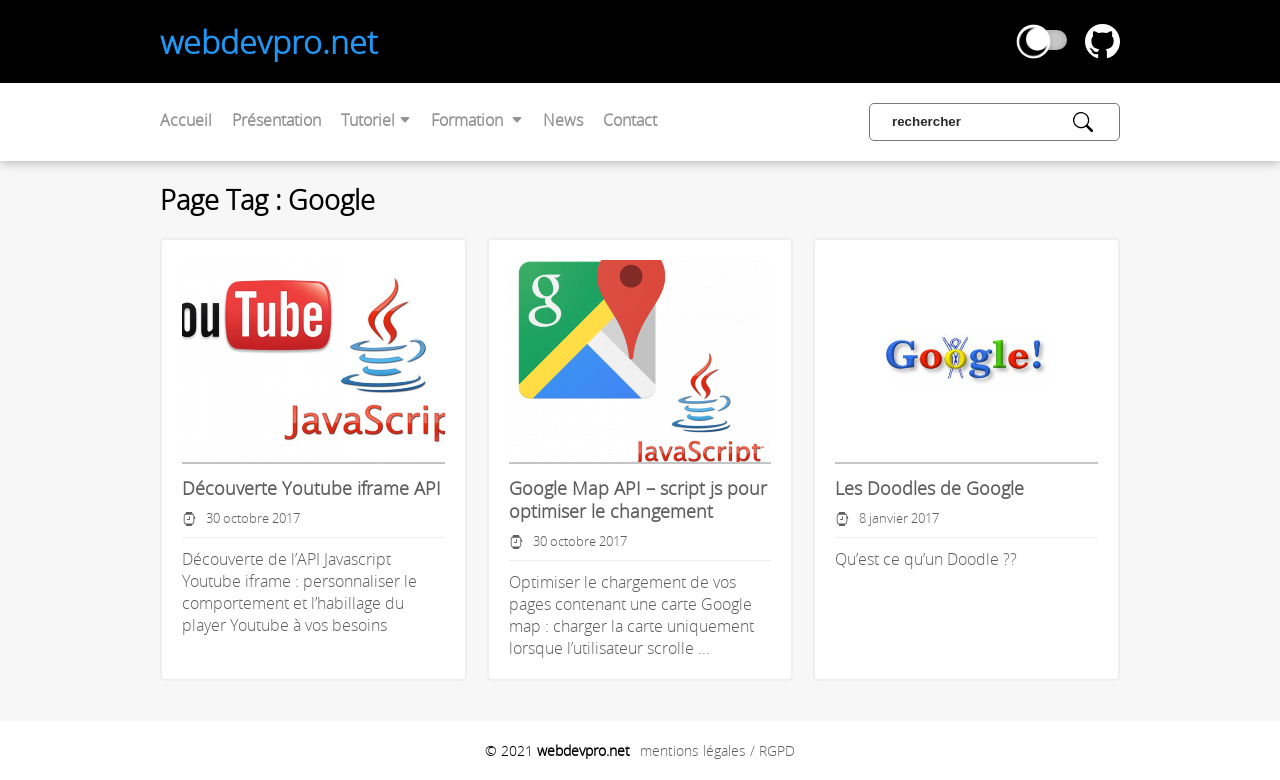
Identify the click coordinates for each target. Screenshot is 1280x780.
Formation (477, 120)
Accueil (186, 120)
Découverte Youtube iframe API (311, 488)
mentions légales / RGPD (717, 750)
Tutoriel (376, 120)
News (563, 120)
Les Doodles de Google (929, 488)
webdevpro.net (269, 41)
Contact (630, 120)
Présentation (276, 120)
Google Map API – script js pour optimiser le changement (638, 500)
